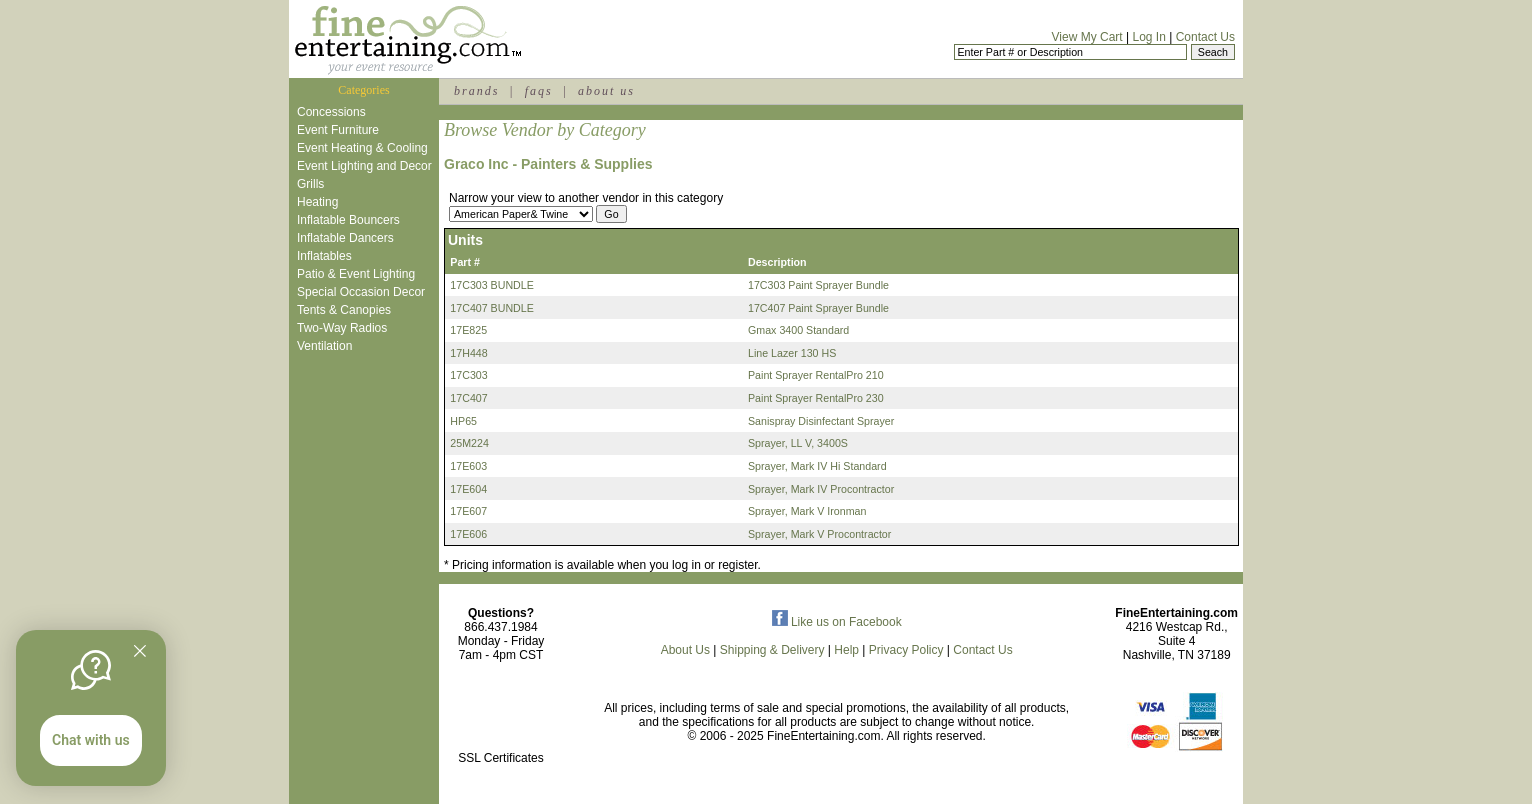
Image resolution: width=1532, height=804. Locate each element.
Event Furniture (338, 130)
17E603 (468, 466)
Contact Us (1205, 37)
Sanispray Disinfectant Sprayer (821, 421)
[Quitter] (140, 651)
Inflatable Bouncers (348, 220)
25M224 (469, 443)
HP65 (463, 421)
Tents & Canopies (344, 310)
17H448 (468, 353)
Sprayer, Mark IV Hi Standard (817, 466)
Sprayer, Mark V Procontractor (819, 534)
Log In (1148, 37)
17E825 (468, 330)
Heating (317, 202)
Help (846, 650)
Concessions (331, 112)
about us (606, 91)
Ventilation (324, 346)
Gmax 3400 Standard (798, 330)
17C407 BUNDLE (492, 308)
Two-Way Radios (342, 328)
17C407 (468, 398)
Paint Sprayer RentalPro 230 (816, 398)
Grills (310, 184)
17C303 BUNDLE (492, 285)
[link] (501, 715)
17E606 (468, 534)
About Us (685, 650)
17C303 (468, 375)
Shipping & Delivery (772, 650)
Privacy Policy (906, 650)
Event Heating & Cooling (362, 148)
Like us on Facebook (837, 622)
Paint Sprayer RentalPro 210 (816, 375)
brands (476, 91)
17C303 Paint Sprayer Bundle (818, 285)
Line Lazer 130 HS (792, 353)
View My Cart (1087, 37)
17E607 (468, 511)
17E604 (468, 489)
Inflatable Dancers (345, 238)
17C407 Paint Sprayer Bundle (818, 308)
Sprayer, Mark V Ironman (807, 511)
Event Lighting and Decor (364, 166)
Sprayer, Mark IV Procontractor (821, 489)
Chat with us (91, 740)
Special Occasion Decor (361, 292)
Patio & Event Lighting (356, 274)
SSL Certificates (501, 758)
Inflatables (324, 256)
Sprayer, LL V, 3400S (798, 443)
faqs (539, 91)
